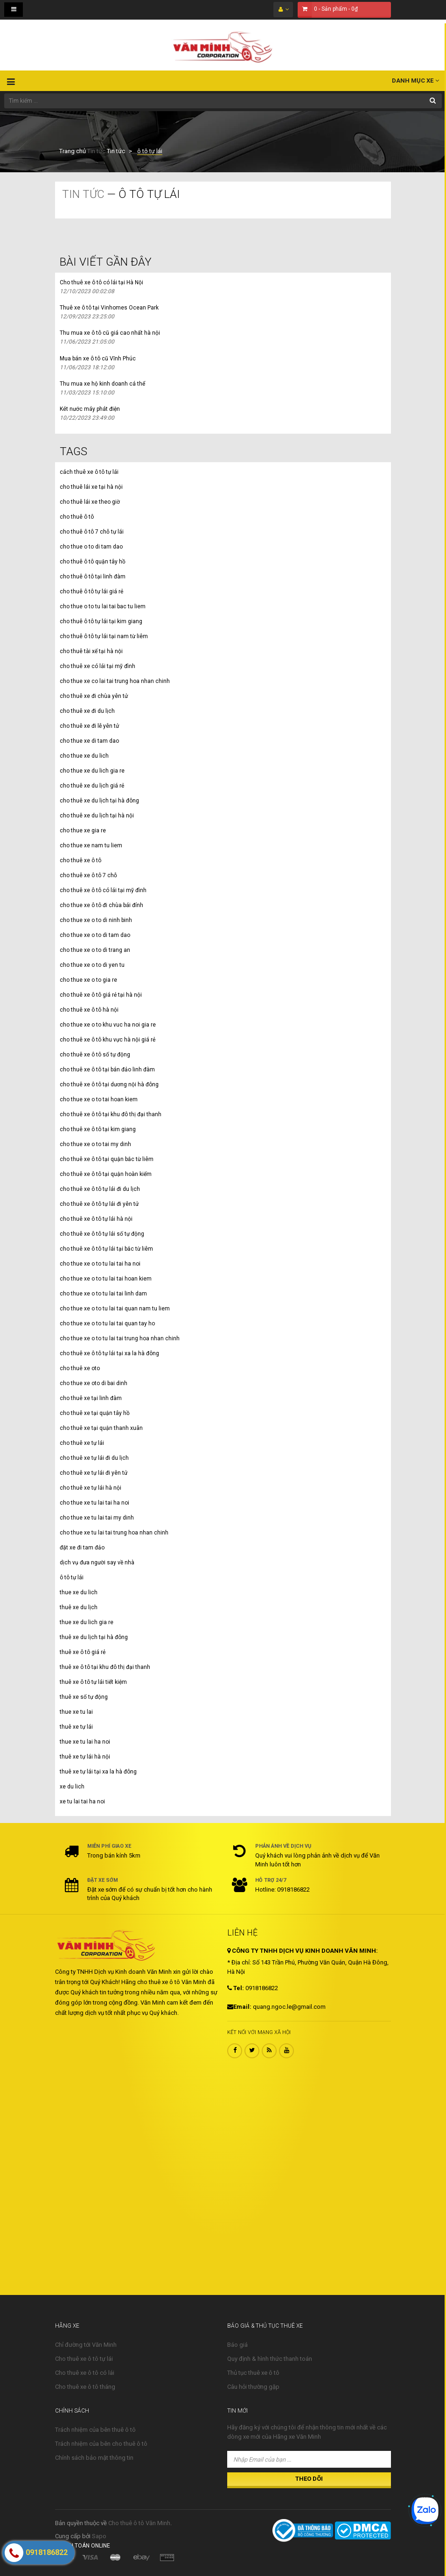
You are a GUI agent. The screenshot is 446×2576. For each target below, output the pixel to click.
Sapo (99, 2536)
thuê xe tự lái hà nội (85, 1756)
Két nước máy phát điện (90, 409)
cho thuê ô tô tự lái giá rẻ (91, 591)
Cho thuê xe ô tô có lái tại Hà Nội (101, 282)
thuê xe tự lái (76, 1727)
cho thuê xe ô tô (80, 860)
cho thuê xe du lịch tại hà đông (99, 800)
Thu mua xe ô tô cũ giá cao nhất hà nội (110, 333)
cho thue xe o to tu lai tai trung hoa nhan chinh (120, 1338)
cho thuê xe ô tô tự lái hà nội (96, 1219)
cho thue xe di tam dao (89, 741)
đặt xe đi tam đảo (82, 1547)
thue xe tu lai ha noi (85, 1741)
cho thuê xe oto (80, 1368)
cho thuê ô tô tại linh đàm (92, 576)
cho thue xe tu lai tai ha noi (94, 1502)
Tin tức (96, 151)
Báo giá (237, 2344)
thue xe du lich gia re (86, 1622)
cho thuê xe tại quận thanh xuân (101, 1428)
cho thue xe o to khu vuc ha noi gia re (108, 1024)
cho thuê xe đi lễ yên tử (89, 726)
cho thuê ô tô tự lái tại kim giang (101, 621)
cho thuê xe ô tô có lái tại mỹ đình (103, 890)
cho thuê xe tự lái (82, 1443)
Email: (239, 2006)
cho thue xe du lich (84, 756)
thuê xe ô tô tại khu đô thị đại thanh (105, 1667)
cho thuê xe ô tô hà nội (89, 1009)
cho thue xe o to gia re (88, 980)
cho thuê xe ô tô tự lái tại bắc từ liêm (106, 1249)
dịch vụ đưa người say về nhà (97, 1562)
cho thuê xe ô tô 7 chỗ (88, 875)
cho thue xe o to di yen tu (92, 965)
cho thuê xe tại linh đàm (91, 1398)
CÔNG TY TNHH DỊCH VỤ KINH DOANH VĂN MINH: (302, 1950)
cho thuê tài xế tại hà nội (91, 651)
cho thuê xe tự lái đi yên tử (93, 1473)
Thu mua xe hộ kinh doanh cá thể (102, 383)
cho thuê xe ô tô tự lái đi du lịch (100, 1189)
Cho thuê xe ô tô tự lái (84, 2358)
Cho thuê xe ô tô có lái (84, 2372)
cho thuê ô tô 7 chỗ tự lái (92, 531)
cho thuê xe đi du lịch (87, 711)
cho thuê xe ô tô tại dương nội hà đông (109, 1084)
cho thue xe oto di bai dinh (93, 1383)
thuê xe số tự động (84, 1697)
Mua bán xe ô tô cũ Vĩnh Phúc (98, 358)
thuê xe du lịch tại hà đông (94, 1637)
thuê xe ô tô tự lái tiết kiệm (93, 1682)
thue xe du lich (79, 1592)
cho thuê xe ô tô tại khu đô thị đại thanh (110, 1114)
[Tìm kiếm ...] (223, 100)
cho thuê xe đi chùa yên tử (94, 696)
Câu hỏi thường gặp (253, 2386)
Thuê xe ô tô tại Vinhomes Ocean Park (109, 307)
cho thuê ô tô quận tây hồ (92, 561)
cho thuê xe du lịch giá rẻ (92, 785)
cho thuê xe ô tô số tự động (95, 1054)
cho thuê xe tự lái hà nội (90, 1488)
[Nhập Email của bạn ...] (309, 2459)
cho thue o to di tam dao (91, 546)
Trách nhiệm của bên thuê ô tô (95, 2429)
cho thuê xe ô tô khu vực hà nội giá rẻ (107, 1039)
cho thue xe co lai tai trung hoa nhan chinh (115, 681)
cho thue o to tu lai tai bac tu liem (103, 606)
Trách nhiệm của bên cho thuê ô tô (101, 2443)
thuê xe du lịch (79, 1607)
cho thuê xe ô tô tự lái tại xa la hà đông (109, 1353)
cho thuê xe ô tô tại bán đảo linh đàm (107, 1069)
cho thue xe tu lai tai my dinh (97, 1517)
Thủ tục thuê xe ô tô (253, 2372)
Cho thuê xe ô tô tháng (85, 2386)
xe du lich (72, 1786)
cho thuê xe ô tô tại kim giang (98, 1129)
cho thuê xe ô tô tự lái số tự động (102, 1234)
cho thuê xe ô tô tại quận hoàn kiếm (106, 1174)
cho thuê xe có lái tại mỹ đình (97, 666)
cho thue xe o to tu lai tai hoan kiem (106, 1278)
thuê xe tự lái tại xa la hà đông (98, 1771)
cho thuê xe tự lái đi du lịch (94, 1458)
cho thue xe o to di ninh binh (96, 920)
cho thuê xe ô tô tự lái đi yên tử (99, 1204)
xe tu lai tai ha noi (82, 1801)
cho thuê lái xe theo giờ (90, 502)
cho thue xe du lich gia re (92, 770)
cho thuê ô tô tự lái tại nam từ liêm (104, 636)
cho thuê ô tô (77, 517)
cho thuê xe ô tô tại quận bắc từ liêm (106, 1159)
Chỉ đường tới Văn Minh (86, 2344)
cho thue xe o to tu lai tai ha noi (100, 1263)
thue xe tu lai (76, 1712)
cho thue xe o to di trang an (95, 950)
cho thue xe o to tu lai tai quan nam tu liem (115, 1308)
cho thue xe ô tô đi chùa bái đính (101, 905)
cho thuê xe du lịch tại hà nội (97, 815)
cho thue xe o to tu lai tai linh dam (103, 1293)
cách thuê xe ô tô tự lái (89, 472)
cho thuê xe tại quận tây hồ (95, 1413)
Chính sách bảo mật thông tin (94, 2457)
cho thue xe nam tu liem (91, 845)
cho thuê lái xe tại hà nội (91, 487)
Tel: (235, 1988)
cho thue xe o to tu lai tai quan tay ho (107, 1323)
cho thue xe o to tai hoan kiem (99, 1099)
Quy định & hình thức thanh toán (269, 2358)
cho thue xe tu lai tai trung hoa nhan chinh (114, 1532)
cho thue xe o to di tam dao (95, 935)
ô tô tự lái (72, 1577)
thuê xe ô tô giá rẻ (82, 1652)
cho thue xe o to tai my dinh (95, 1144)
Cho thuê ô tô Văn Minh (139, 2523)
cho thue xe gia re (83, 830)
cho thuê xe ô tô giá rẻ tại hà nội (101, 995)
